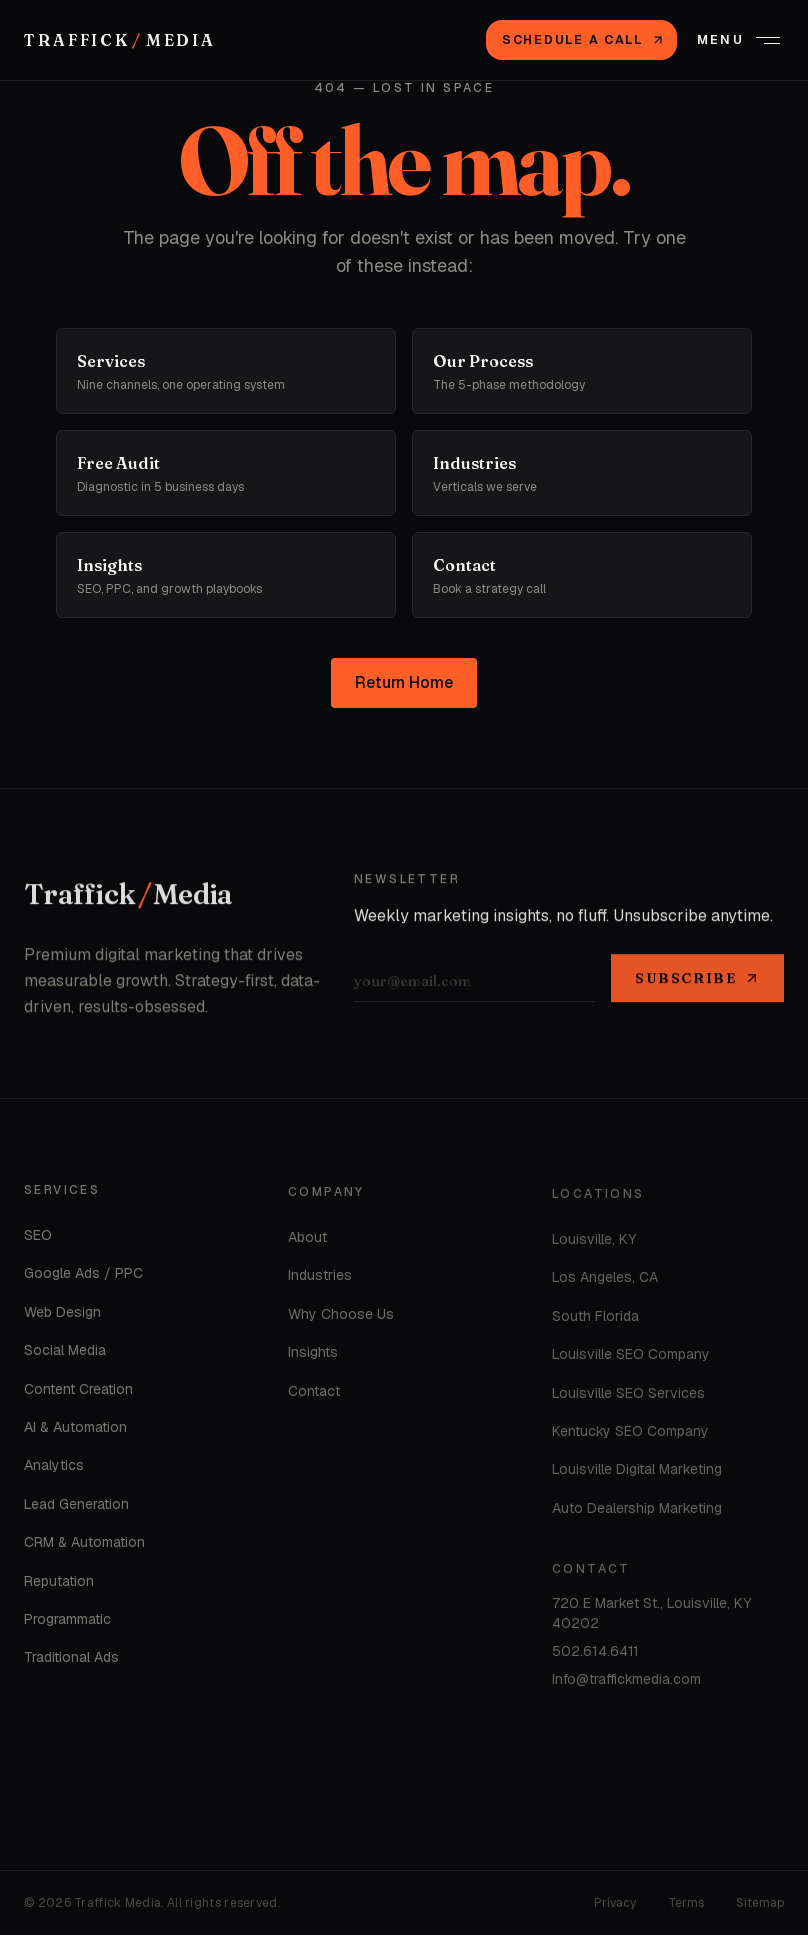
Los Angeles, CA (605, 1283)
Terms (686, 1903)
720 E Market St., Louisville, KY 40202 (651, 1618)
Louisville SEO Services (628, 1398)
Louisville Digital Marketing (637, 1475)
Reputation (59, 1585)
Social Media (65, 1354)
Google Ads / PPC (83, 1278)
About (307, 1242)
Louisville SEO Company (631, 1359)
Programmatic (67, 1623)
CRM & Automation (84, 1546)
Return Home (404, 682)
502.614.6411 (595, 1656)
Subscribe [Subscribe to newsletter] (697, 981)
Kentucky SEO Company (630, 1436)
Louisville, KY (594, 1244)
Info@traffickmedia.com (626, 1684)
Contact (314, 1395)
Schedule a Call (583, 39)
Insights (313, 1357)
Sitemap (760, 1903)
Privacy (615, 1903)
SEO (38, 1239)
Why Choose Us (341, 1318)
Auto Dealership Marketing (637, 1513)
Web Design (62, 1316)
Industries (320, 1280)
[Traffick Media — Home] (120, 40)
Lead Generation (76, 1508)
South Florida (595, 1321)
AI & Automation (75, 1431)
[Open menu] (738, 40)
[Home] (128, 898)
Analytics (54, 1470)
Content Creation (78, 1393)
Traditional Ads (71, 1661)
